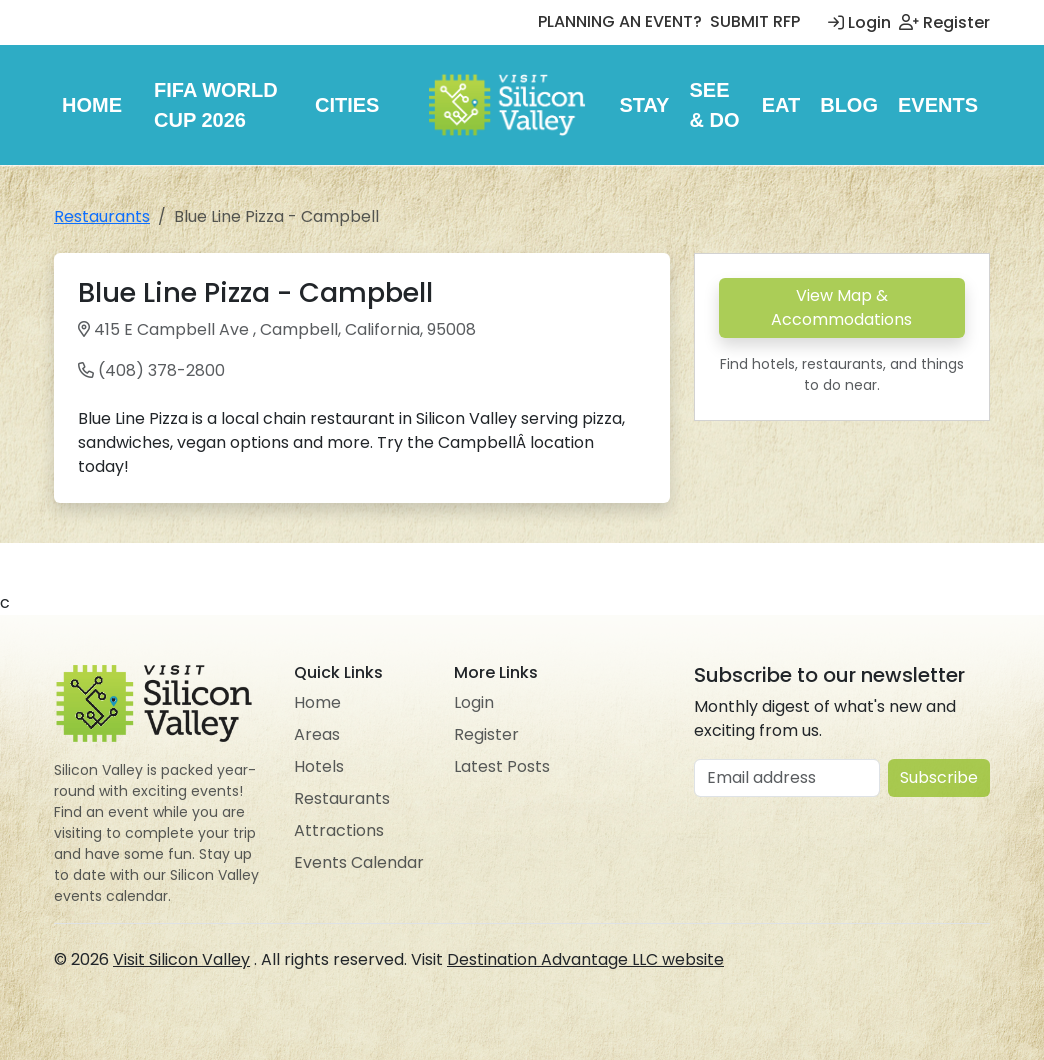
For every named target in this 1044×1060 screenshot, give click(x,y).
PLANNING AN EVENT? (620, 21)
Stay (644, 105)
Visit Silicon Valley (181, 959)
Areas (317, 734)
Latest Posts (502, 766)
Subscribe (939, 777)
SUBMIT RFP (755, 21)
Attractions (339, 830)
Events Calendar (359, 862)
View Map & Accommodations (841, 307)
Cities (347, 105)
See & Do (714, 105)
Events (938, 105)
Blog (849, 105)
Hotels (319, 766)
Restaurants (102, 216)
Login (859, 22)
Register (944, 22)
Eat (781, 105)
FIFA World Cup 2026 (216, 105)
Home (92, 105)
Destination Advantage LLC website (585, 959)
